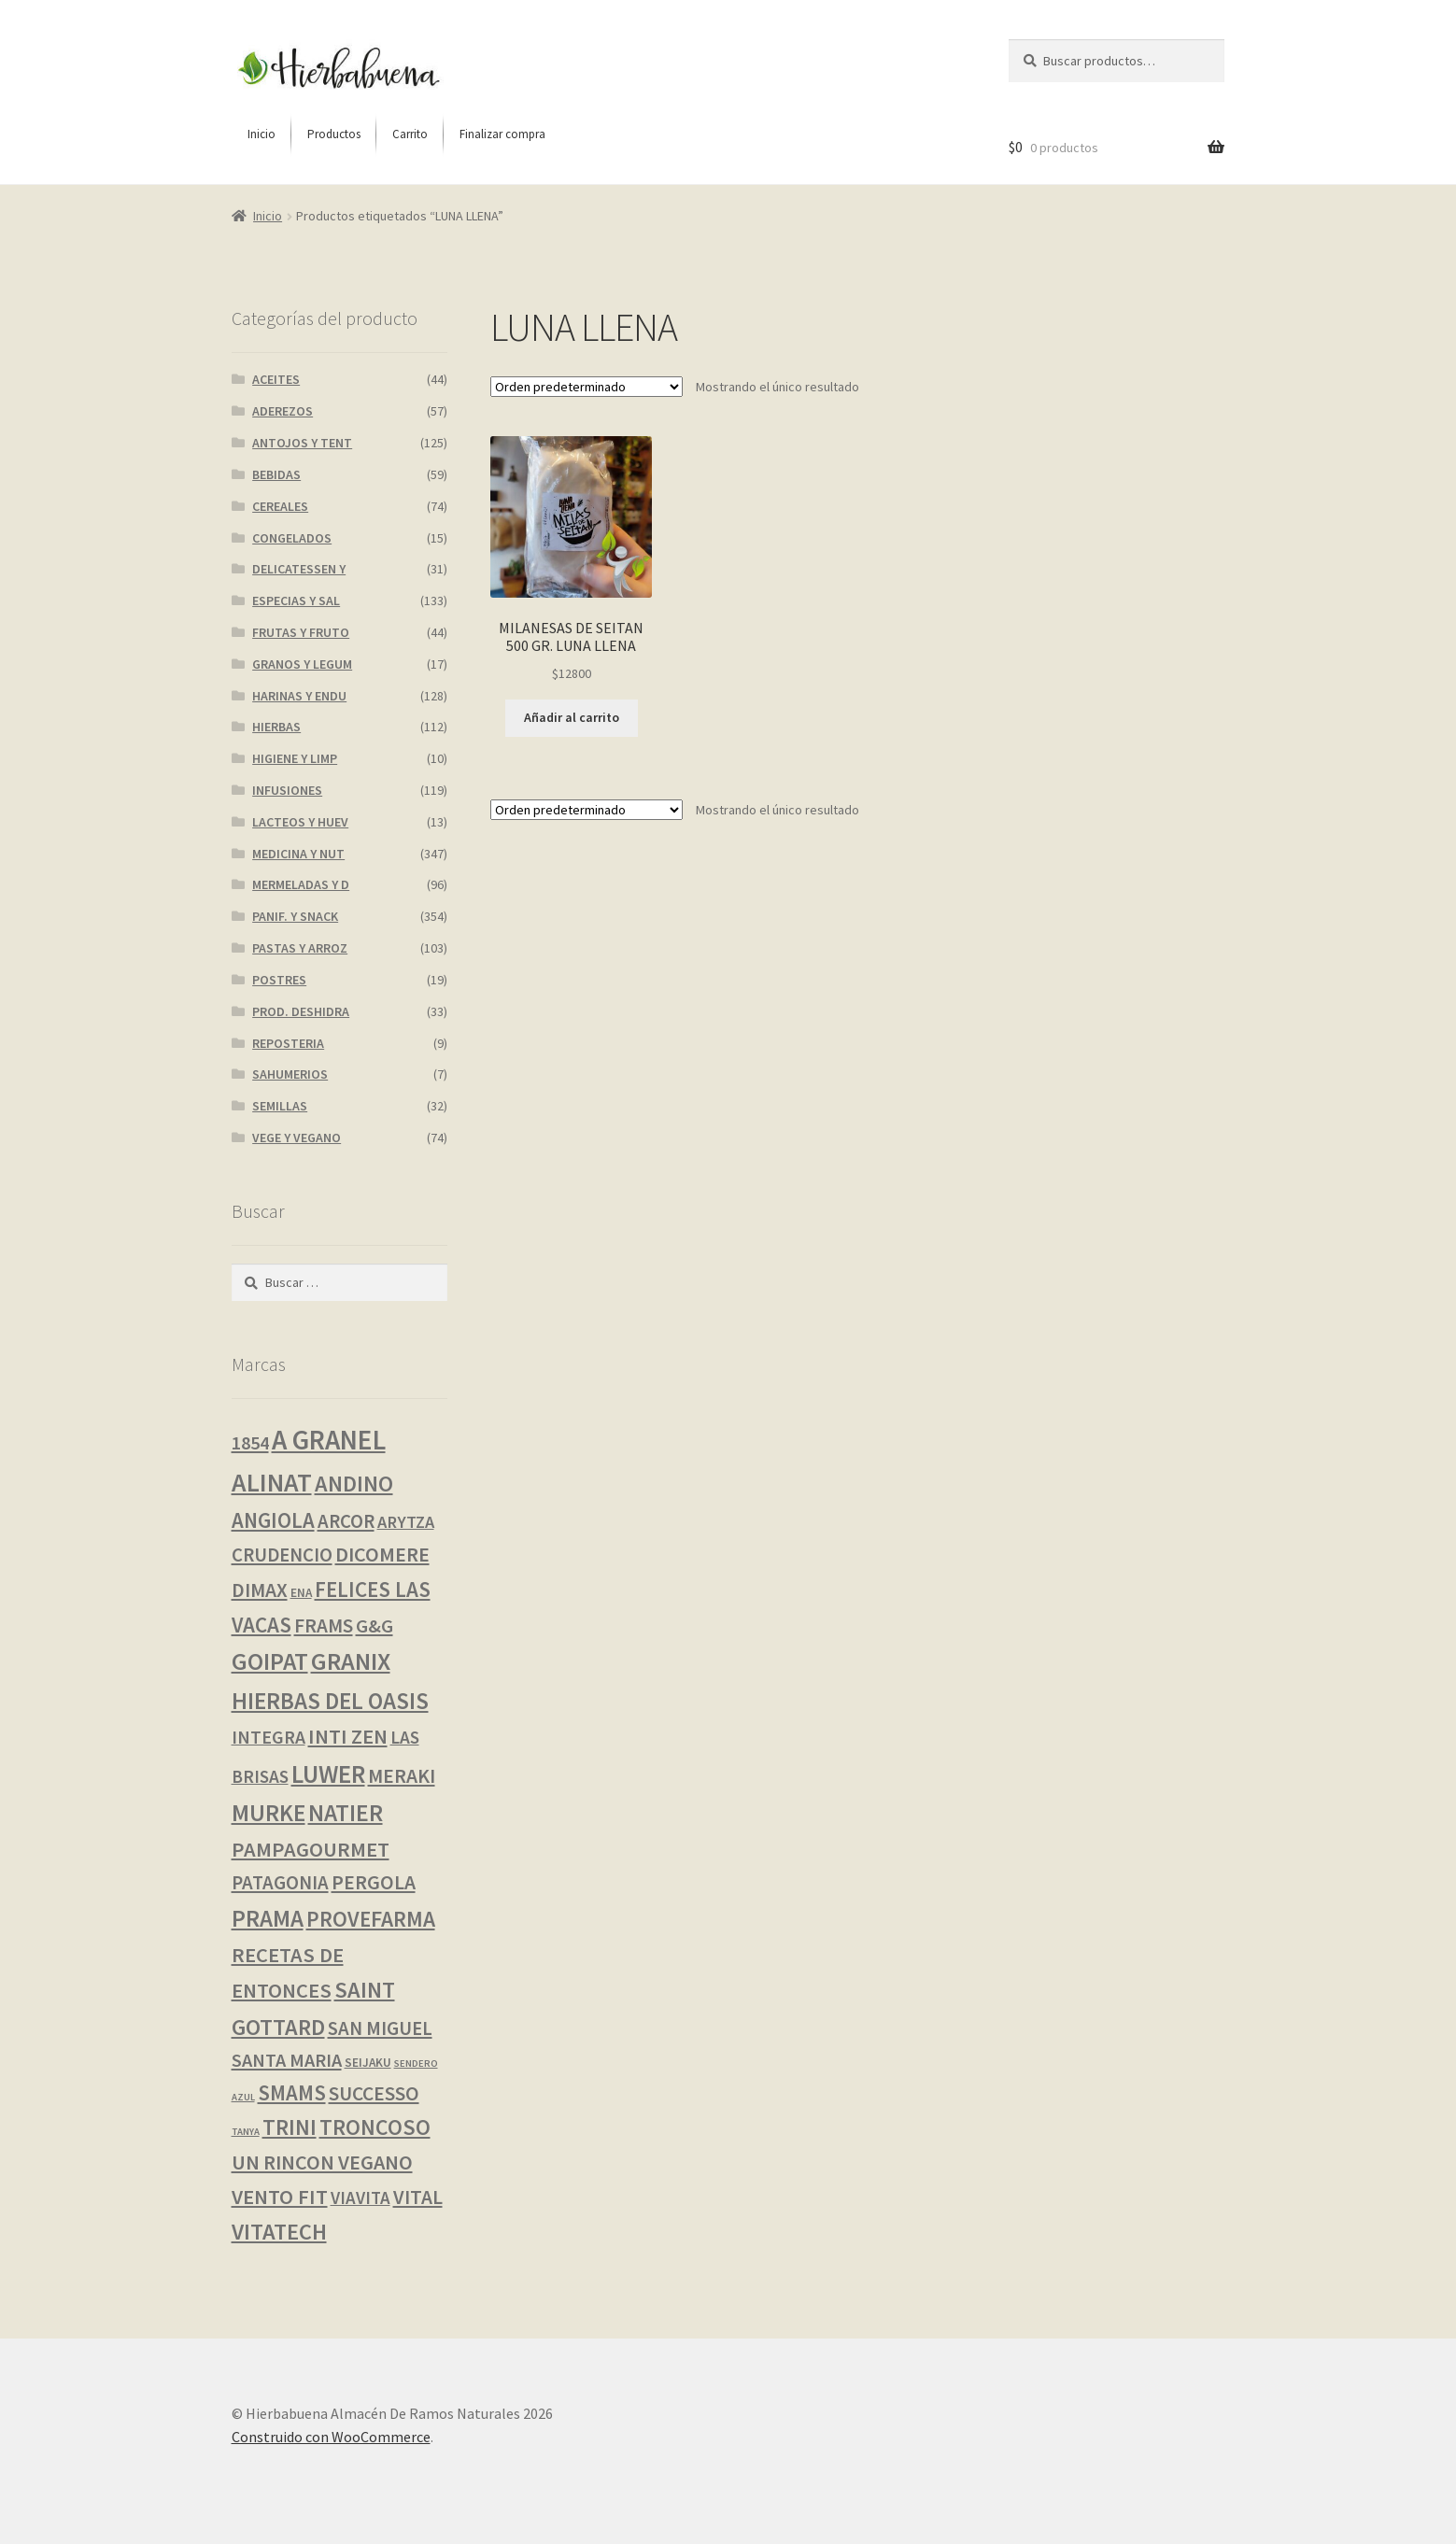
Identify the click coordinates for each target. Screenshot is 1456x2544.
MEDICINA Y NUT (298, 853)
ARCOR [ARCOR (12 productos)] (346, 1521)
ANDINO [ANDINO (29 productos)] (354, 1483)
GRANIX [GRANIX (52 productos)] (350, 1661)
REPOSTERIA (288, 1043)
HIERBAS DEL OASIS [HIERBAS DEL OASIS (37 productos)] (330, 1701)
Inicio (267, 215)
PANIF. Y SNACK (295, 916)
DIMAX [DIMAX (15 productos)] (260, 1590)
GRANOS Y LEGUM (302, 664)
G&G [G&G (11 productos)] (374, 1626)
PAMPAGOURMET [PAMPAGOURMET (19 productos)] (310, 1849)
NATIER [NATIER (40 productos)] (345, 1813)
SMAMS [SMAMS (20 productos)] (292, 2093)
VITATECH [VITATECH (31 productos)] (279, 2231)
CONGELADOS (292, 538)
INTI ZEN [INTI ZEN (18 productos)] (348, 1736)
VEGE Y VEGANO (296, 1137)
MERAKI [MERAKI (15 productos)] (401, 1775)
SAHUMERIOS (290, 1074)
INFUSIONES (287, 790)
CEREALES (280, 506)
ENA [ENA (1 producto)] (301, 1593)
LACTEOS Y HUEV (300, 821)
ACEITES (276, 379)
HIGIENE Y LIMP (294, 758)
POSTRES (279, 979)
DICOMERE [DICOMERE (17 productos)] (382, 1554)
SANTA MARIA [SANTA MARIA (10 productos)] (287, 2060)
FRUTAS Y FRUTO (300, 632)
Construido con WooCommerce (331, 2436)
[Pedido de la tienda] (586, 386)
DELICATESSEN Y (299, 568)
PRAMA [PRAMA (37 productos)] (268, 1918)
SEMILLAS (279, 1105)
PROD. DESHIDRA (300, 1011)
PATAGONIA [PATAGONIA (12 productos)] (280, 1883)
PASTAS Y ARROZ (299, 948)
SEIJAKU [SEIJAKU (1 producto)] (368, 2063)
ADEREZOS (282, 411)
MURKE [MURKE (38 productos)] (268, 1813)
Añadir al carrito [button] (571, 717)
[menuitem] (261, 134)
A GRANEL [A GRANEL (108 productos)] (329, 1439)
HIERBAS (276, 726)
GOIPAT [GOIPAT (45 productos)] (270, 1661)
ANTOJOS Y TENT (302, 442)
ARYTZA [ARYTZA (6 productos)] (405, 1522)
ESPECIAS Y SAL (296, 600)
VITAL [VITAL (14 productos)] (418, 2197)
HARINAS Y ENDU (299, 695)
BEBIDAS (276, 474)
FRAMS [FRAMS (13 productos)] (323, 1625)
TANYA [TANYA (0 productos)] (246, 2132)
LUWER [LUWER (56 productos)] (328, 1774)
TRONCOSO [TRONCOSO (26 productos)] (375, 2127)
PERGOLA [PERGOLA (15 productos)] (374, 1882)
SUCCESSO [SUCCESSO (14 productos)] (374, 2093)
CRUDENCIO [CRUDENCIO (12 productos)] (282, 1555)
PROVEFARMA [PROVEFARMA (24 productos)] (370, 1918)
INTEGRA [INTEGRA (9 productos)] (268, 1737)
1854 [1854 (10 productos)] (250, 1443)
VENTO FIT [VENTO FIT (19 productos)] (280, 2197)
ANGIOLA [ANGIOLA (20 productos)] (273, 1520)
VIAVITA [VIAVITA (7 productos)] (360, 2197)
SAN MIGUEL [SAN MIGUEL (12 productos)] (380, 2028)
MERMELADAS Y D (300, 884)
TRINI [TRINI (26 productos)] (289, 2127)
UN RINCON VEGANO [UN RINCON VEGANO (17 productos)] (322, 2162)
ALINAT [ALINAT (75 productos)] (272, 1482)
